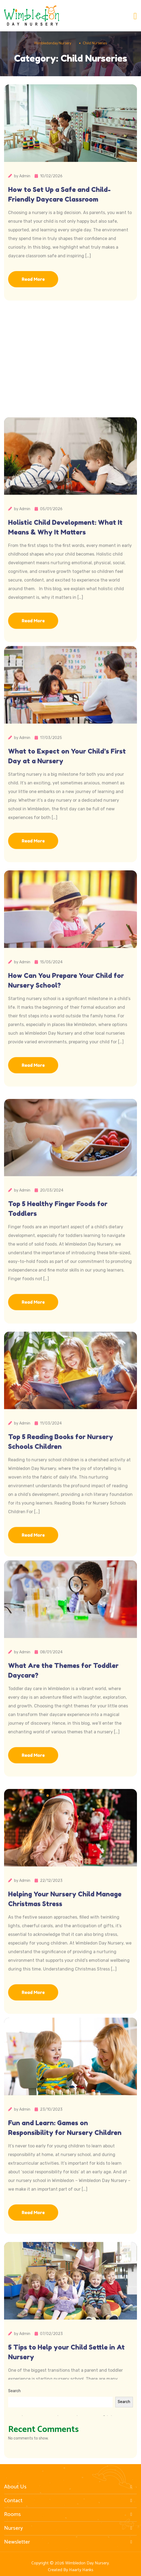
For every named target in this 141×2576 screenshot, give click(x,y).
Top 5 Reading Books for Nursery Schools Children (60, 1550)
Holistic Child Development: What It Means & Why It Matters (65, 636)
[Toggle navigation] (135, 16)
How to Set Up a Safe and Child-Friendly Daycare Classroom (59, 198)
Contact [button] (69, 2501)
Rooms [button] (69, 2515)
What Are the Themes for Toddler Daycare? (63, 1775)
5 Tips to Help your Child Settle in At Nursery (66, 2456)
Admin (24, 179)
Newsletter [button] (69, 2542)
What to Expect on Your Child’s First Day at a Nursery (67, 860)
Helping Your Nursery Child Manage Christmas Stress (65, 2007)
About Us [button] (69, 2487)
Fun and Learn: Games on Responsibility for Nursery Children (65, 2232)
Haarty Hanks (81, 2570)
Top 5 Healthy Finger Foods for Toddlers (57, 1317)
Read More (33, 282)
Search (14, 2391)
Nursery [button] (69, 2528)
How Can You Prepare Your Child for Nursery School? (66, 1085)
